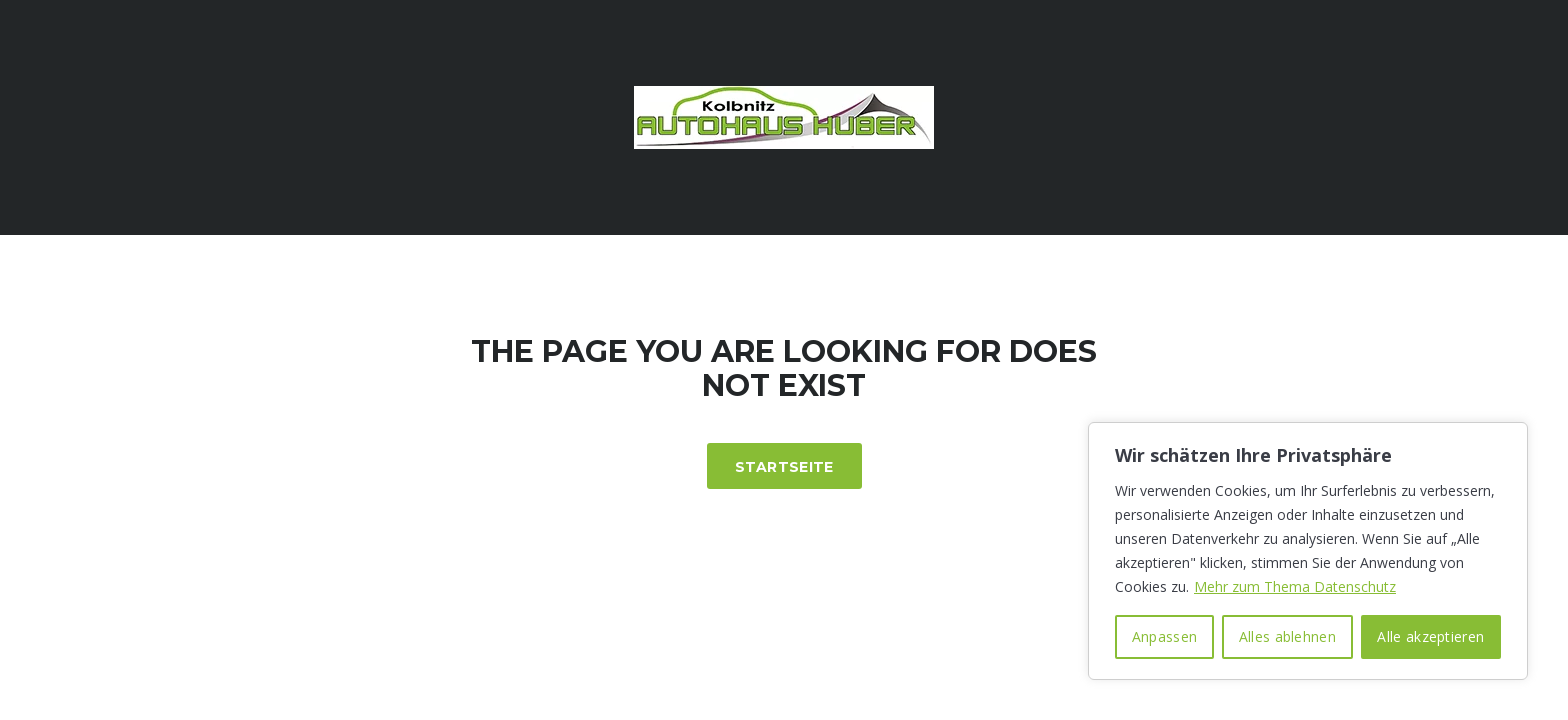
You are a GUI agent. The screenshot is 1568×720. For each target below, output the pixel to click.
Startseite (784, 467)
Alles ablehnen (1287, 636)
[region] (1308, 551)
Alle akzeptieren (1430, 636)
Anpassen (1164, 636)
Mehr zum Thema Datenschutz (1295, 586)
